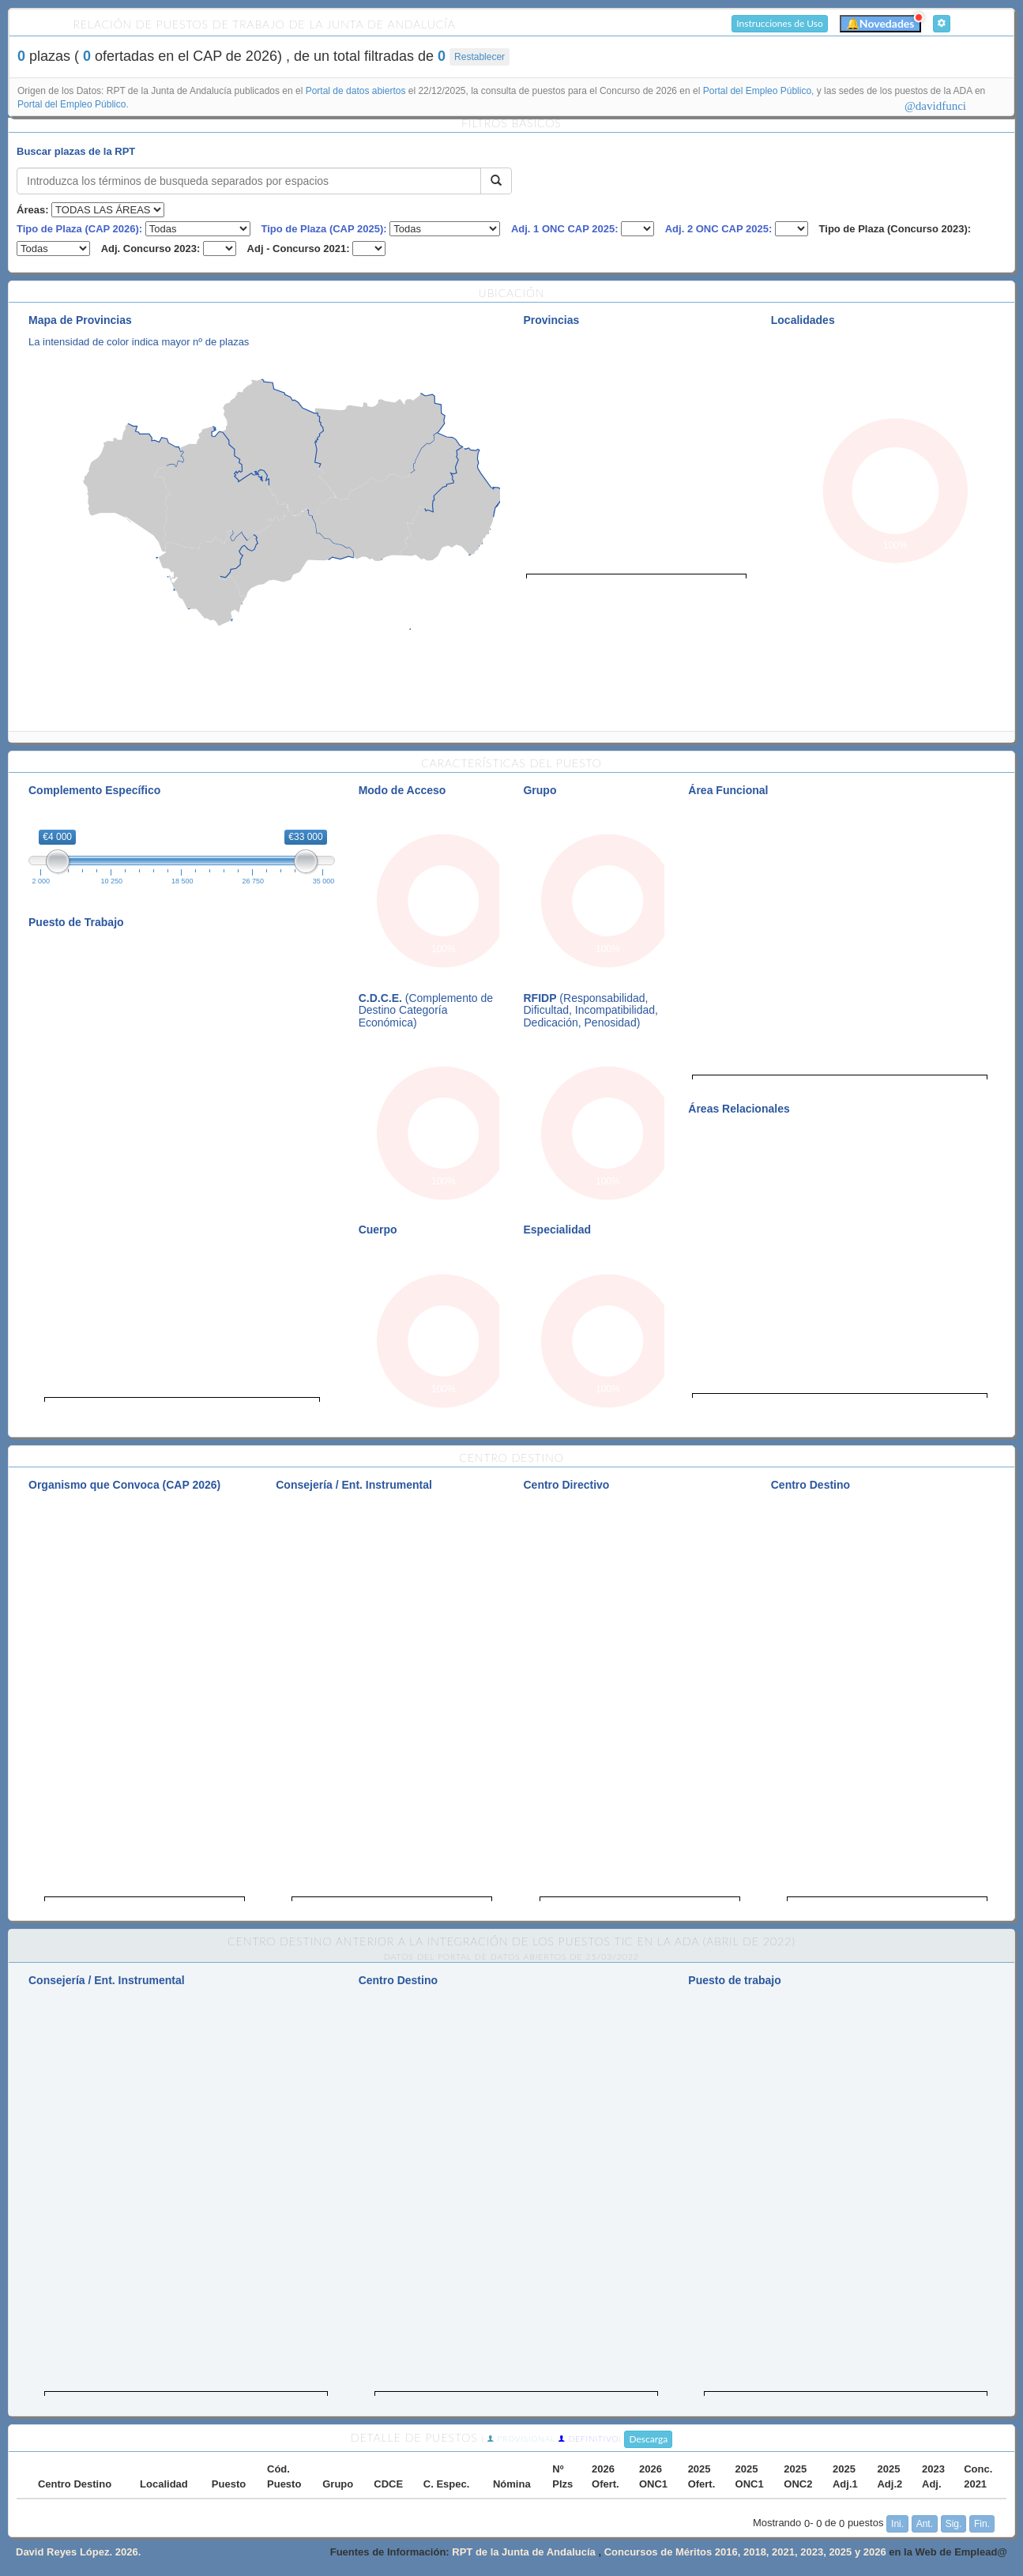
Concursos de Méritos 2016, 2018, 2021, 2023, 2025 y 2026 (746, 2552)
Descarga (648, 2439)
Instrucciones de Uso (779, 23)
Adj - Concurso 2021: (298, 248)
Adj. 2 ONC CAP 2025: (719, 229)
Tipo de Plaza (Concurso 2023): (895, 229)
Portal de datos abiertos (357, 90)
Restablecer (479, 56)
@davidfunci (935, 106)
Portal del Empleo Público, (760, 90)
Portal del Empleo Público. (73, 104)
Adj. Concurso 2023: (151, 248)
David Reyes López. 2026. (78, 2552)
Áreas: (32, 210)
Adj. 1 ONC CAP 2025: (565, 229)
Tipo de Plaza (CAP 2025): (323, 229)
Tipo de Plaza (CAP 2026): (79, 229)
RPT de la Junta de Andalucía (524, 2552)
